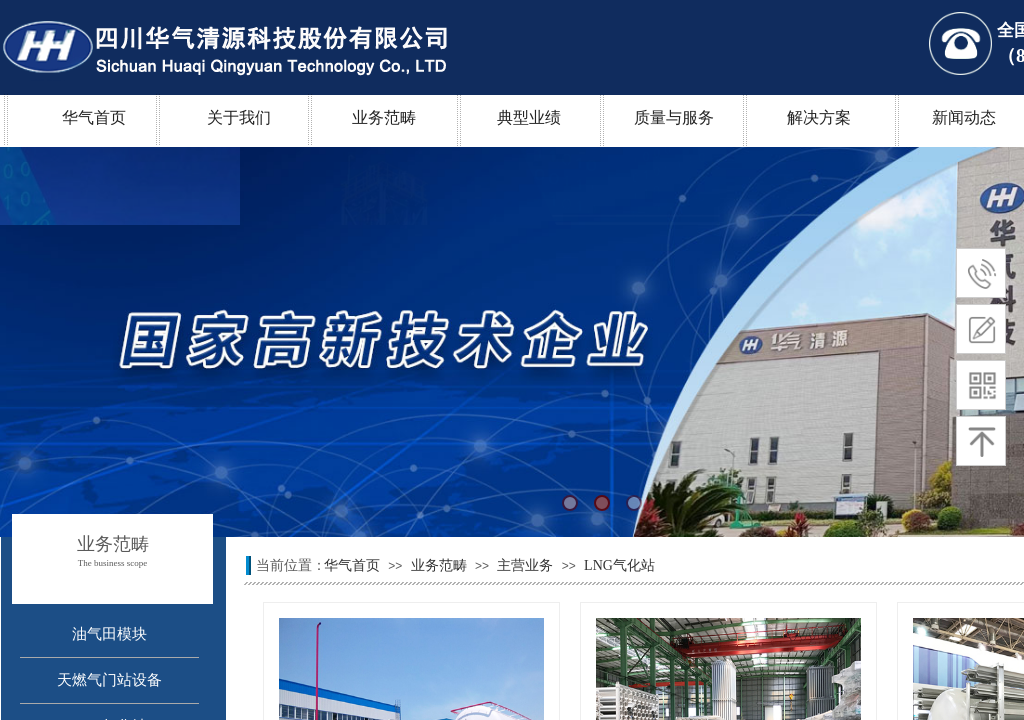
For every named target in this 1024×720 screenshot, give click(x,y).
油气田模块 (109, 634)
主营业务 (525, 565)
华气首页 (94, 117)
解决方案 (819, 117)
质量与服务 (674, 117)
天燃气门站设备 (109, 680)
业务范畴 (384, 117)
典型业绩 (529, 117)
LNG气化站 (619, 565)
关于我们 (239, 117)
